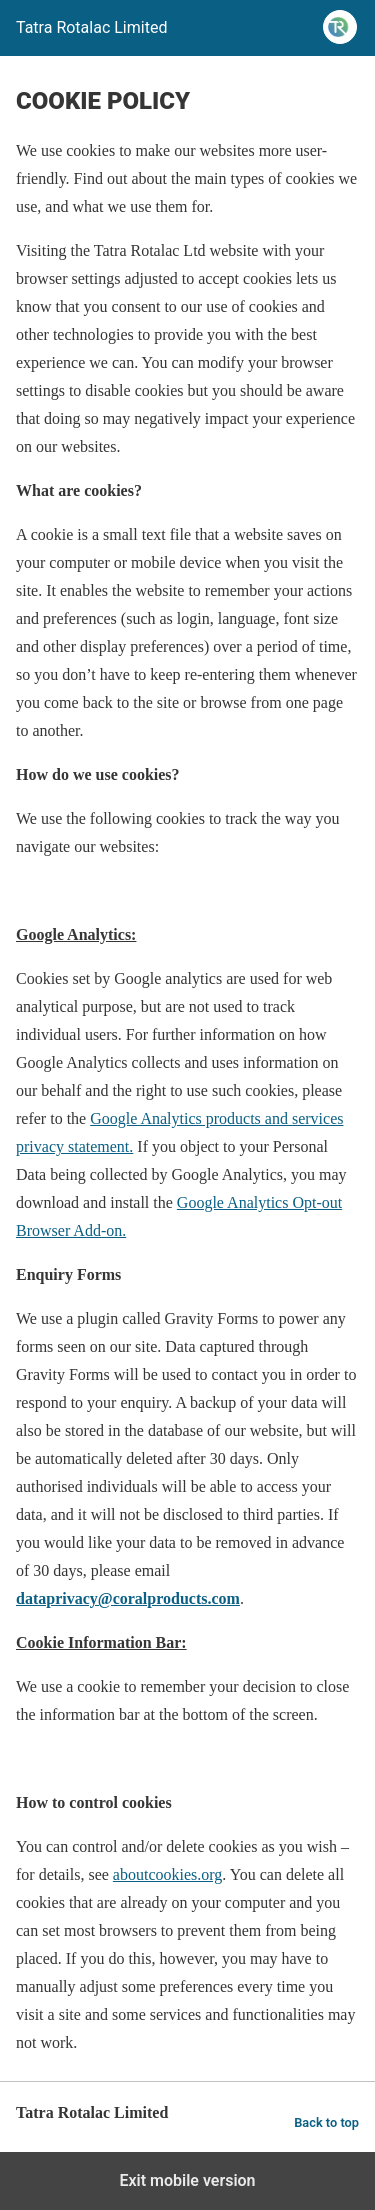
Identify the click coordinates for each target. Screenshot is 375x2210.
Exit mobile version (187, 2180)
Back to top (326, 2122)
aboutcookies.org (167, 1874)
